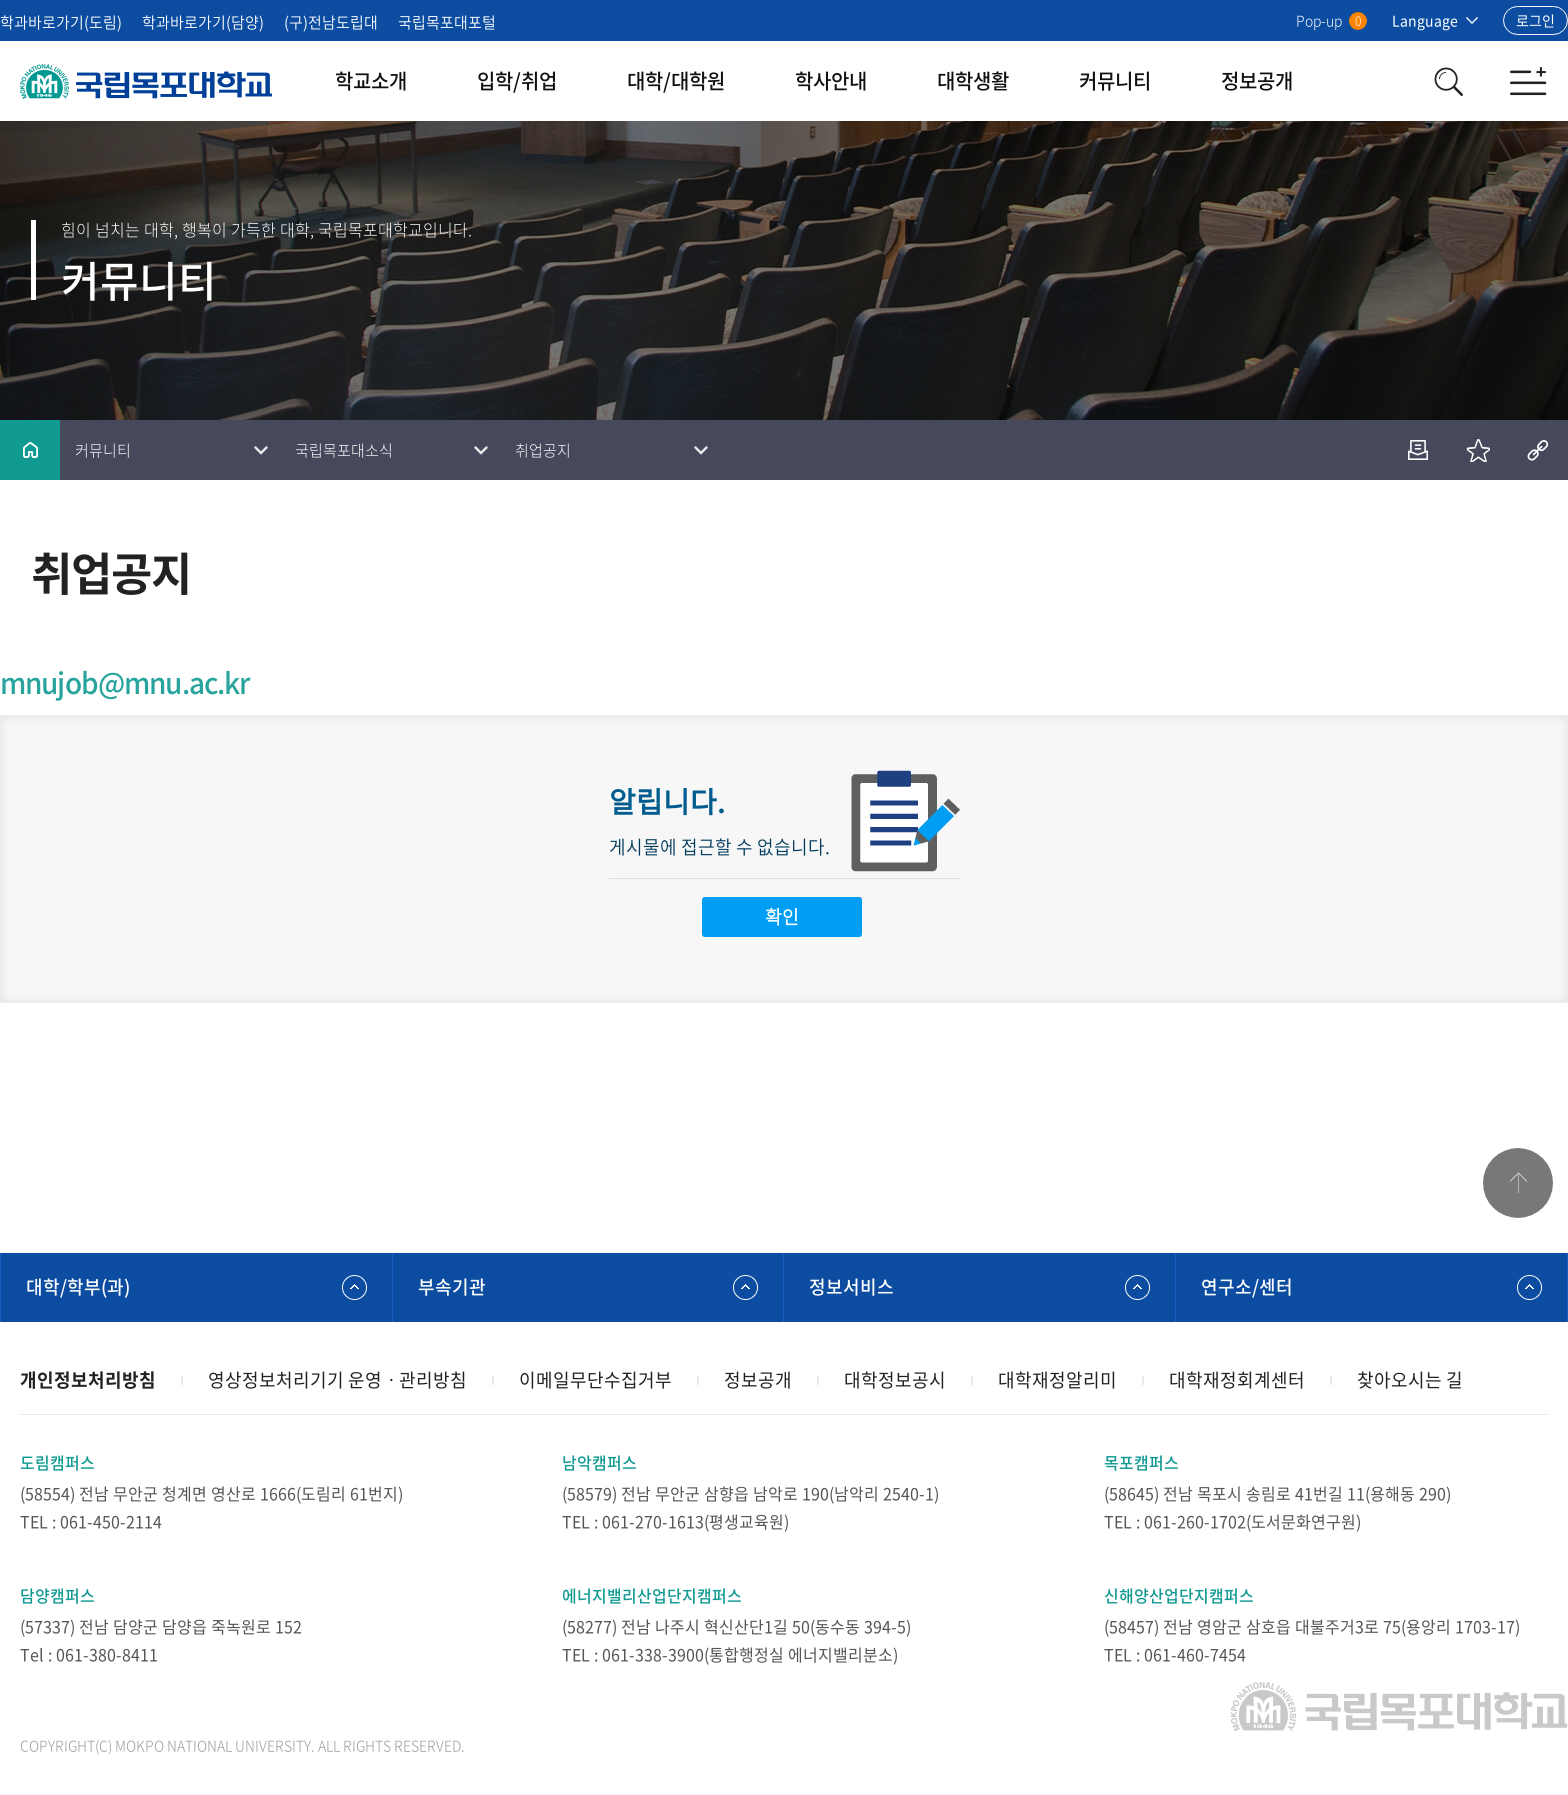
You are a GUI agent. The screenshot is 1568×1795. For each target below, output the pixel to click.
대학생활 (973, 80)
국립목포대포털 (447, 22)
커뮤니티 (1115, 80)
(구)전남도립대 (331, 22)
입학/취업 (517, 80)
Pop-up (1331, 20)
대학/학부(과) (78, 1286)
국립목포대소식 (344, 450)
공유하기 (1538, 450)
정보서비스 (851, 1286)
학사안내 (831, 80)
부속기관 (452, 1286)
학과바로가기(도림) (61, 22)
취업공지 (543, 450)
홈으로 (30, 450)
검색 (1448, 81)
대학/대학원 (676, 80)
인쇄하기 (1418, 450)
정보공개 (1257, 80)
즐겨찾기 (1478, 450)
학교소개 (371, 80)
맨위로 (1518, 1183)
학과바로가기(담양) (203, 22)
